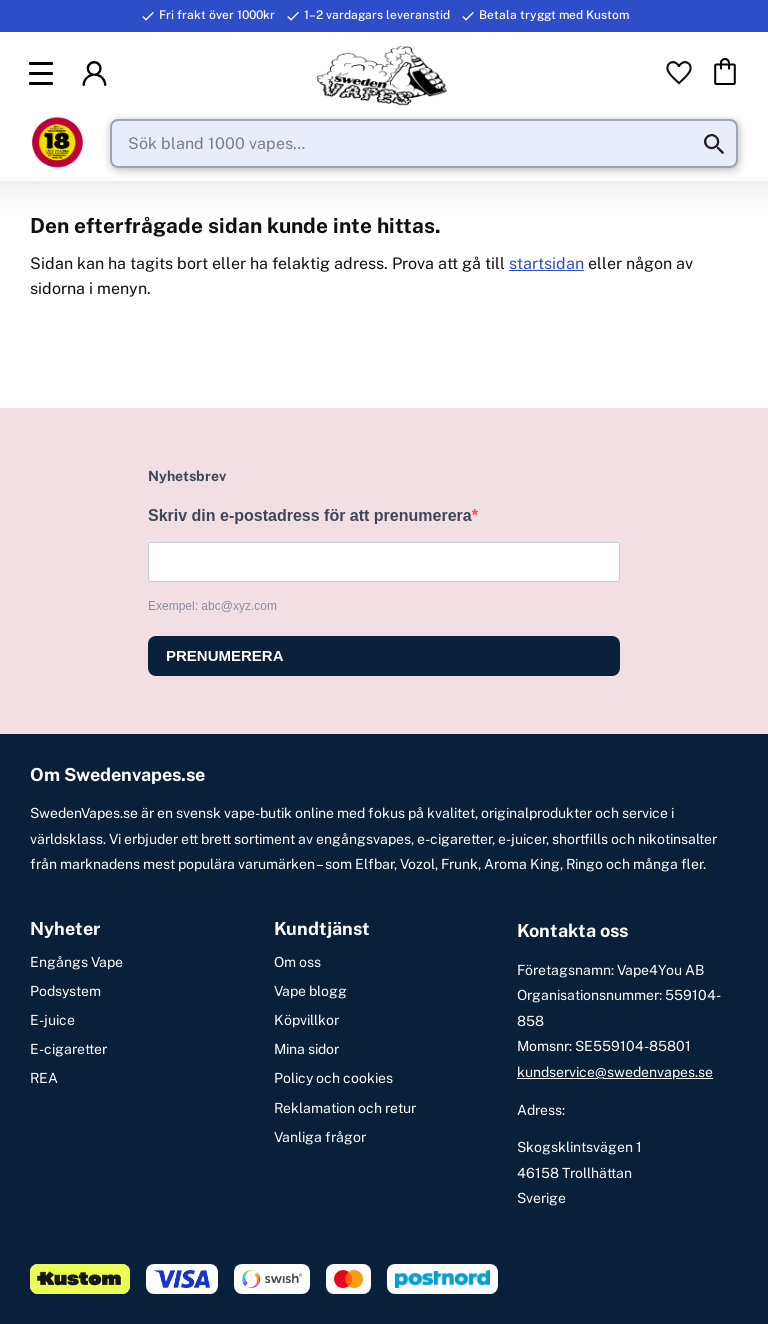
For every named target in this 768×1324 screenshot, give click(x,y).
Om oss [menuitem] (297, 962)
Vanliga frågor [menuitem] (320, 1137)
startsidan (546, 264)
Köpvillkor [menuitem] (306, 1020)
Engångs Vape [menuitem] (76, 962)
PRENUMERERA (225, 655)
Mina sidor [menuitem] (306, 1049)
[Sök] (714, 145)
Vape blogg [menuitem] (310, 991)
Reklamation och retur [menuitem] (345, 1108)
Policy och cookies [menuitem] (333, 1078)
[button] (44, 74)
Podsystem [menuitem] (65, 991)
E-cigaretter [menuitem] (68, 1049)
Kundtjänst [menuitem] (322, 929)
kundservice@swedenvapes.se (615, 1072)
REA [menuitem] (44, 1078)
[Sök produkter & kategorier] (424, 145)
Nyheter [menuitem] (65, 929)
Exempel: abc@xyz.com (212, 606)
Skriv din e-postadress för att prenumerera (310, 515)
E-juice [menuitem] (52, 1020)
